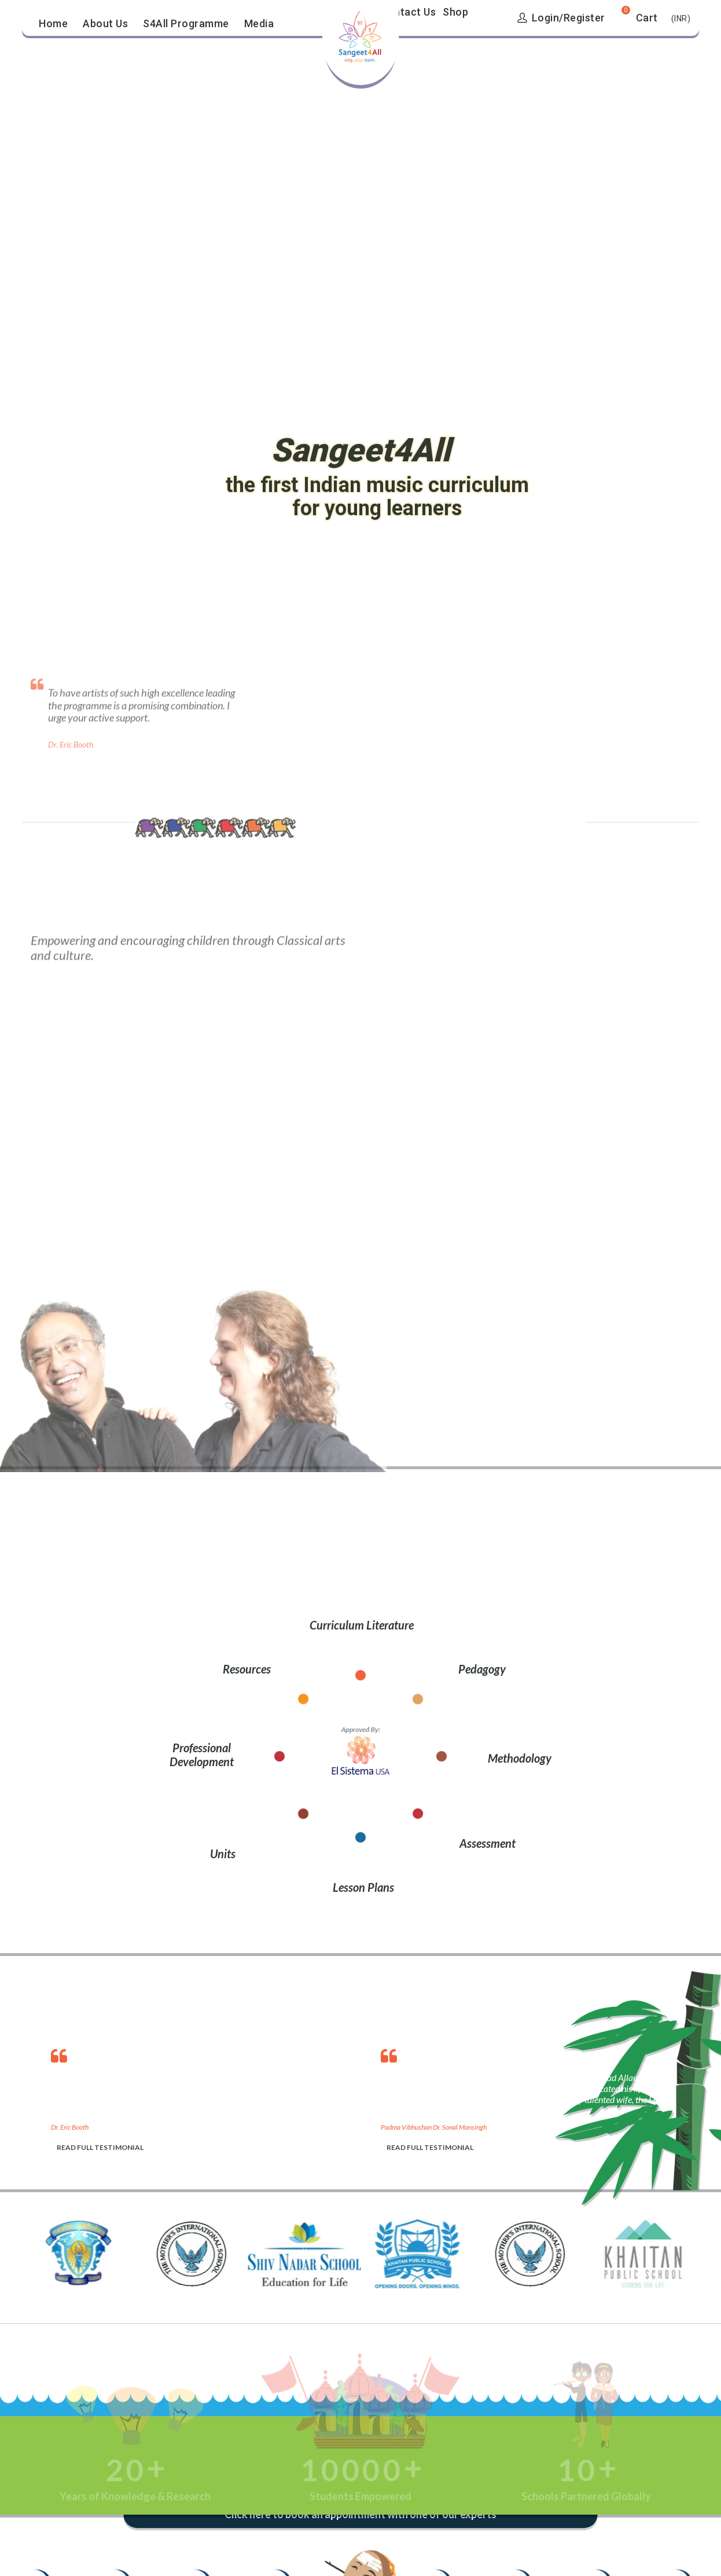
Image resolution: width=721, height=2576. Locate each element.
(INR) (681, 18)
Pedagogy (482, 1669)
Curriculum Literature (362, 1625)
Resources (247, 1669)
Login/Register (561, 18)
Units (223, 1854)
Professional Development (202, 1754)
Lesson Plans (363, 1887)
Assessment (487, 1843)
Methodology (519, 1758)
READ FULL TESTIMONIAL (100, 2147)
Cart (647, 18)
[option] (204, 2097)
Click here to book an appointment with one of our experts (360, 2514)
